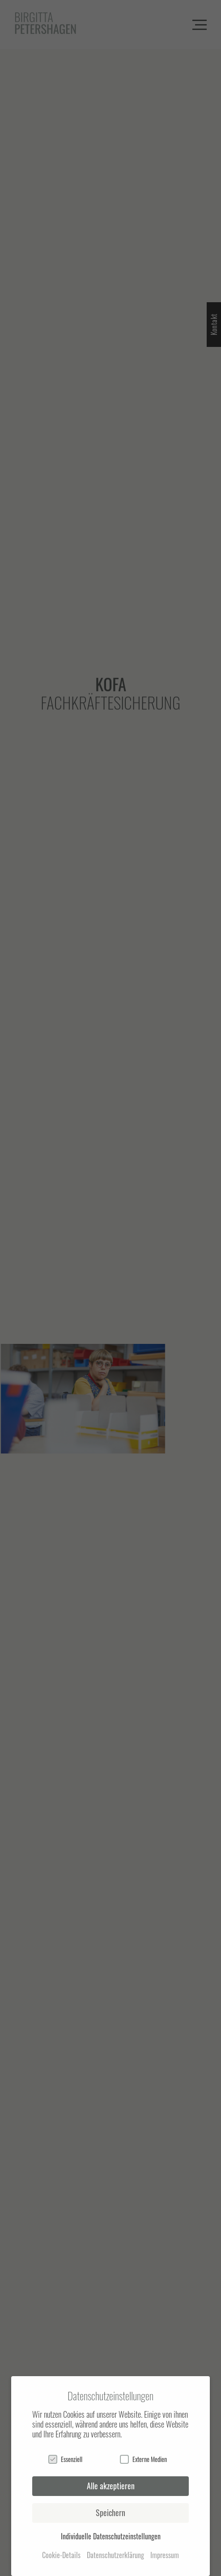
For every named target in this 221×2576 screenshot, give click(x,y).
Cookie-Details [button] (61, 2555)
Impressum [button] (164, 2555)
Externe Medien (143, 2459)
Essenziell (65, 2459)
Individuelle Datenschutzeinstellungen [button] (111, 2536)
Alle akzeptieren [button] (111, 2486)
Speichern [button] (110, 2512)
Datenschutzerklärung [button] (115, 2555)
